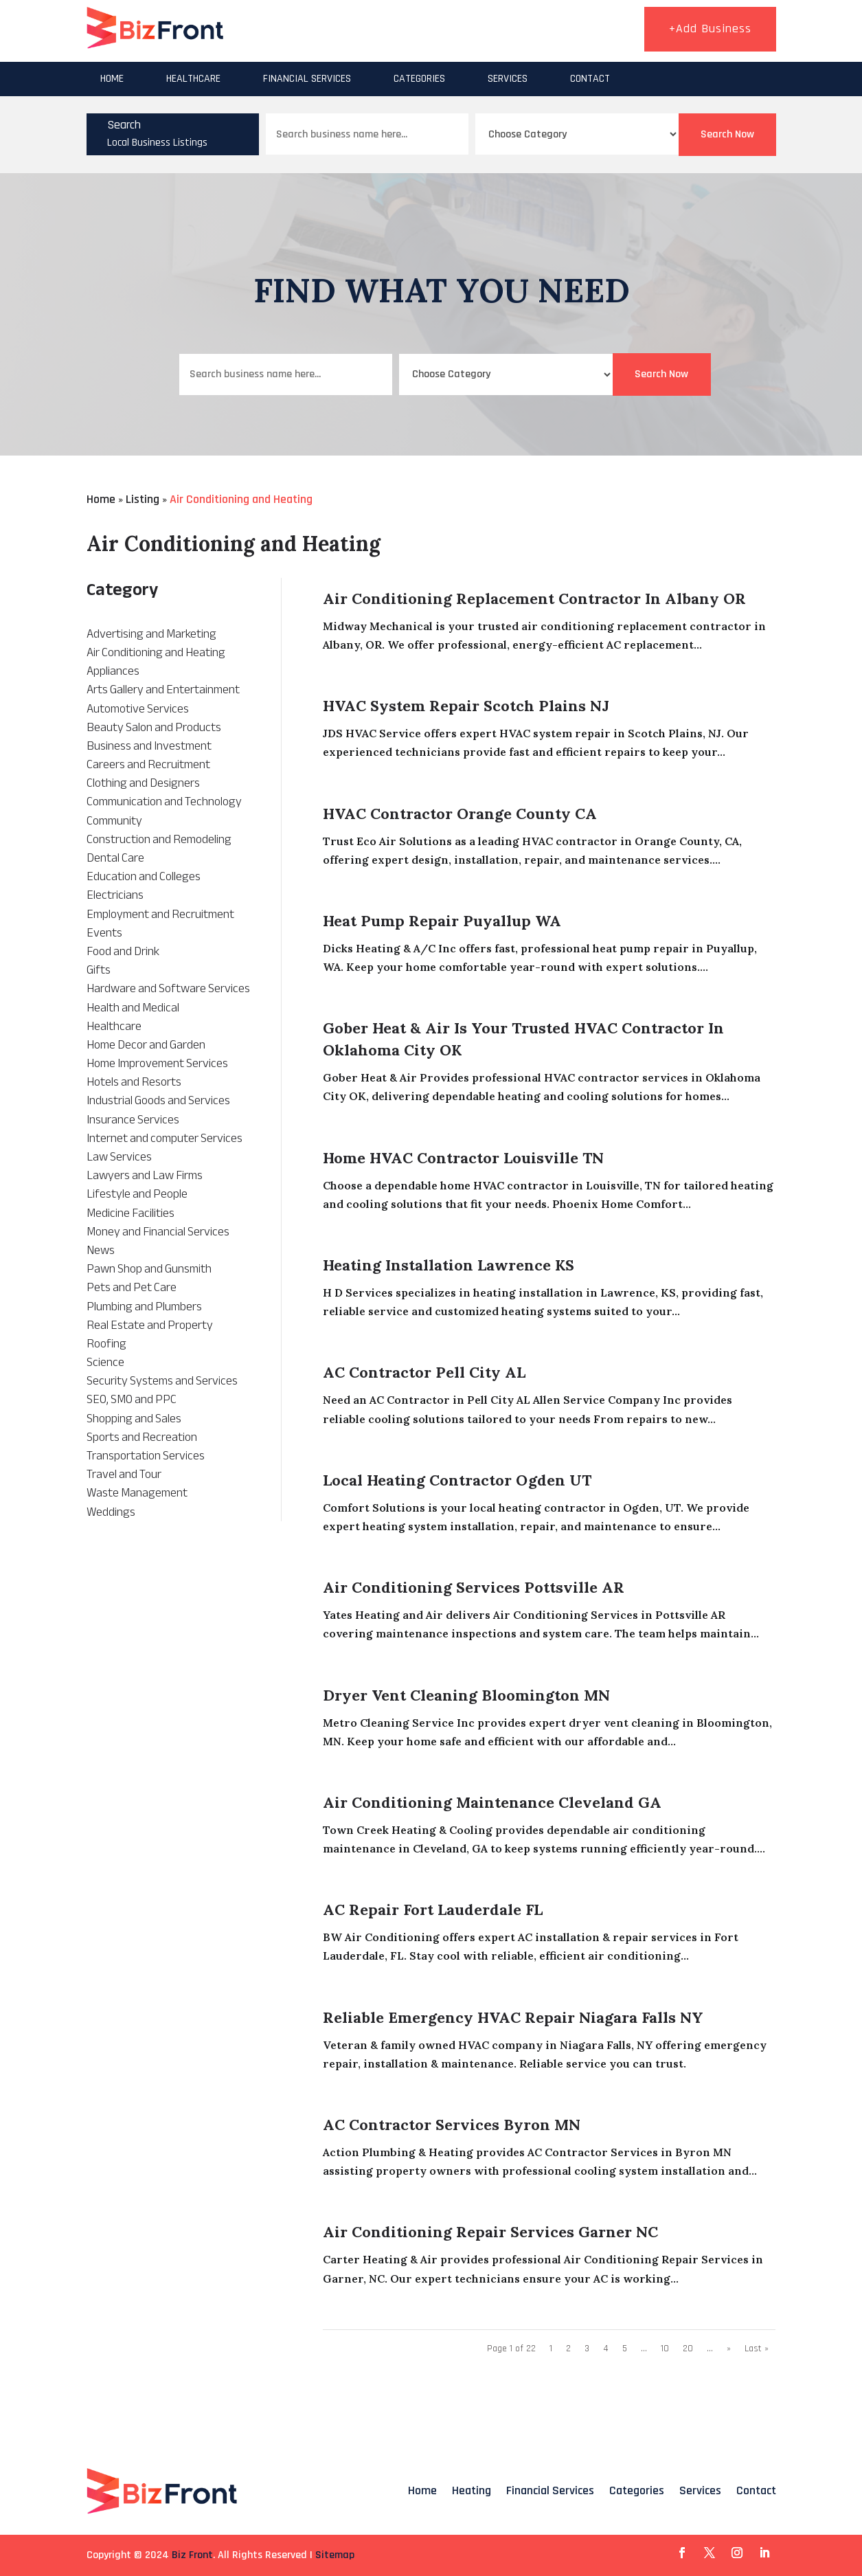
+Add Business (710, 28)
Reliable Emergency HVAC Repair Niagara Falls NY (513, 2017)
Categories (419, 78)
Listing (142, 499)
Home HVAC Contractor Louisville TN (463, 1157)
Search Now (727, 134)
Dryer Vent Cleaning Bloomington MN (466, 1695)
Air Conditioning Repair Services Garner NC (490, 2231)
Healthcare (193, 78)
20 (688, 2348)
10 (665, 2348)
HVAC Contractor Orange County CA (460, 813)
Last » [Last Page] (757, 2348)
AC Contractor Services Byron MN (451, 2124)
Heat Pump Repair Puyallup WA (442, 920)
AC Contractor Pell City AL (424, 1372)
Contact (590, 78)
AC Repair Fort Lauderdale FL (433, 1909)
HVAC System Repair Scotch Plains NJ (466, 705)
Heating (471, 2490)
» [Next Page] (729, 2348)
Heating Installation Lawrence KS (448, 1265)
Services (508, 78)
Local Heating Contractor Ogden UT (457, 1480)
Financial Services (307, 78)
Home (112, 78)
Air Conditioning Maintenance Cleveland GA (492, 1802)
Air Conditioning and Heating (241, 499)
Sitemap (334, 2555)
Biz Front (192, 2555)
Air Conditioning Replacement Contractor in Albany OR (534, 598)
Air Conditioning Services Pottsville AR (473, 1587)
